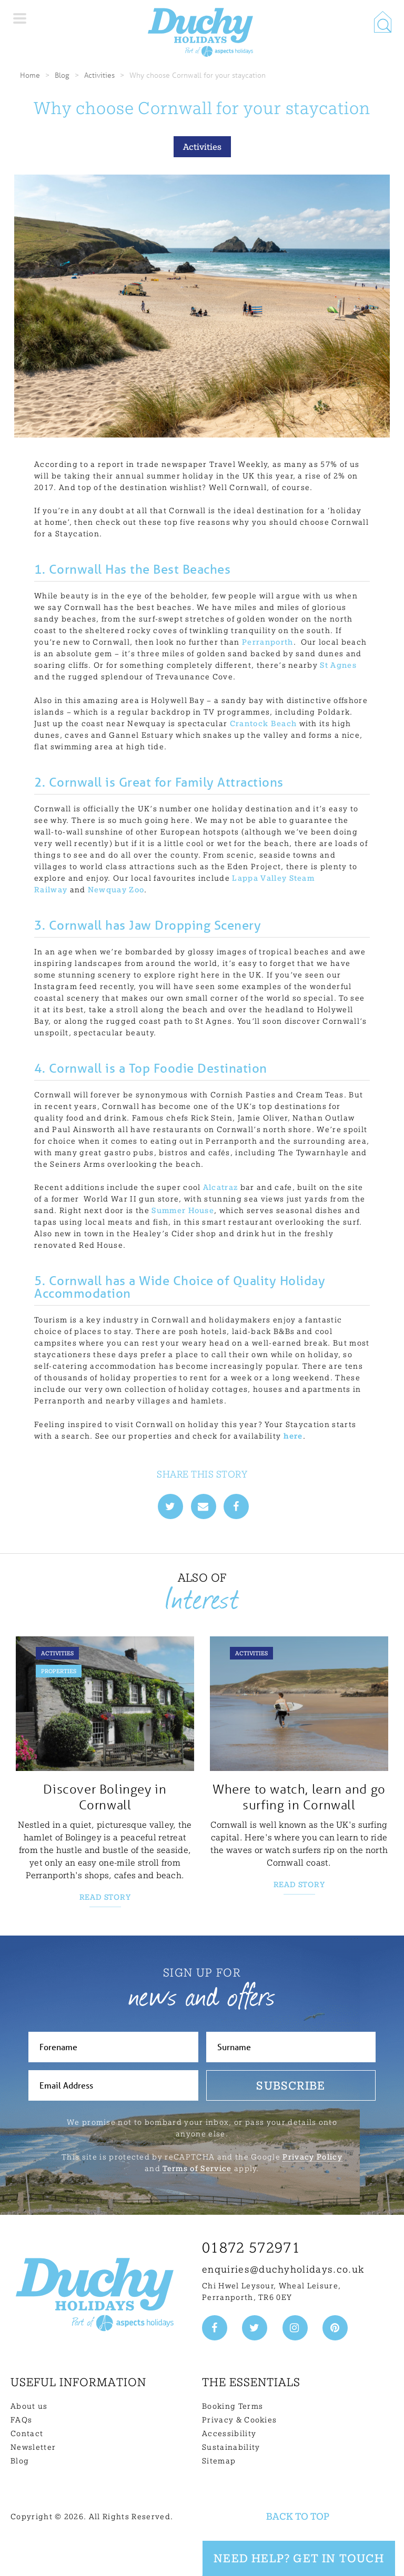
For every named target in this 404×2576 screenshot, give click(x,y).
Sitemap (219, 2461)
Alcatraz (220, 1187)
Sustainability (231, 2447)
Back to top (297, 2516)
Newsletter (33, 2447)
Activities (99, 75)
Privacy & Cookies (239, 2420)
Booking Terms (232, 2406)
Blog (62, 75)
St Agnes (338, 665)
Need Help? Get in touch (299, 2558)
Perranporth (268, 642)
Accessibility (229, 2433)
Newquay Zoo (116, 889)
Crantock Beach (263, 723)
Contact (27, 2433)
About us (29, 2406)
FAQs (21, 2420)
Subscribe (290, 2085)
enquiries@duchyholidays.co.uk (283, 2269)
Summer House (183, 1210)
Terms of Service (197, 2168)
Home (30, 75)
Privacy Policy (312, 2157)
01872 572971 (251, 2247)
